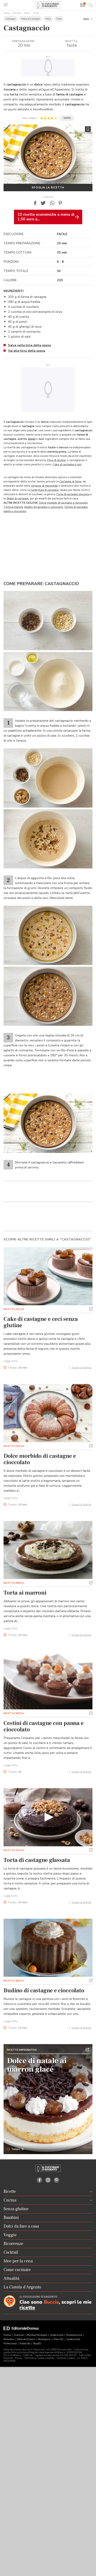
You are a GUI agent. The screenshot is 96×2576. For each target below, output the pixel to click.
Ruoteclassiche (74, 2335)
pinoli (32, 439)
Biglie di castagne (18, 498)
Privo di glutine (56, 460)
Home (7, 13)
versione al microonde (44, 486)
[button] (87, 18)
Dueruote (19, 2335)
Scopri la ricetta (81, 1368)
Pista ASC (58, 2339)
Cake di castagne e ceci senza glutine (41, 1322)
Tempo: (17, 1368)
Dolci (27, 13)
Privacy (18, 2358)
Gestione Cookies (66, 2358)
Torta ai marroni (13, 507)
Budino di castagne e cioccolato (43, 507)
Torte (36, 13)
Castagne (10, 18)
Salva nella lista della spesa (29, 345)
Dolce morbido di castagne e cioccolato (63, 503)
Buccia (51, 2302)
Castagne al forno (70, 481)
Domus (8, 2335)
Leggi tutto (11, 1361)
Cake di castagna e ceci (67, 464)
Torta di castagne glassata (72, 494)
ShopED (37, 2343)
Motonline (9, 2339)
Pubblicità (25, 2343)
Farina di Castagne (30, 18)
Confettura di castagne (44, 490)
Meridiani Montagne (37, 2335)
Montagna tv (44, 2339)
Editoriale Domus (26, 2339)
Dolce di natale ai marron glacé (37, 2065)
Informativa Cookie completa (39, 2358)
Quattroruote (57, 2335)
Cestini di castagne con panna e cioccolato (44, 1726)
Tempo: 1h (15, 2149)
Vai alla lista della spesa (26, 351)
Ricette (17, 13)
